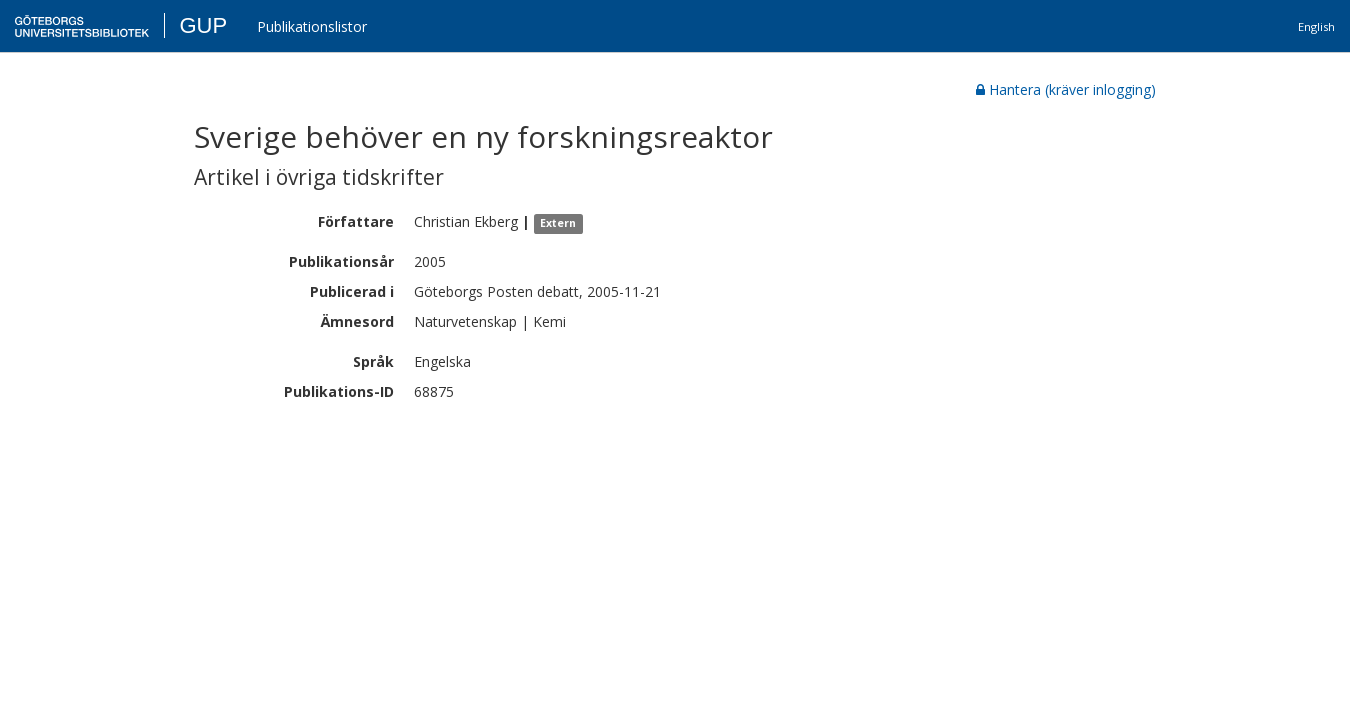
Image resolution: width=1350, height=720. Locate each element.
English (1316, 26)
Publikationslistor (312, 26)
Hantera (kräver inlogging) (1066, 89)
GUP (203, 25)
